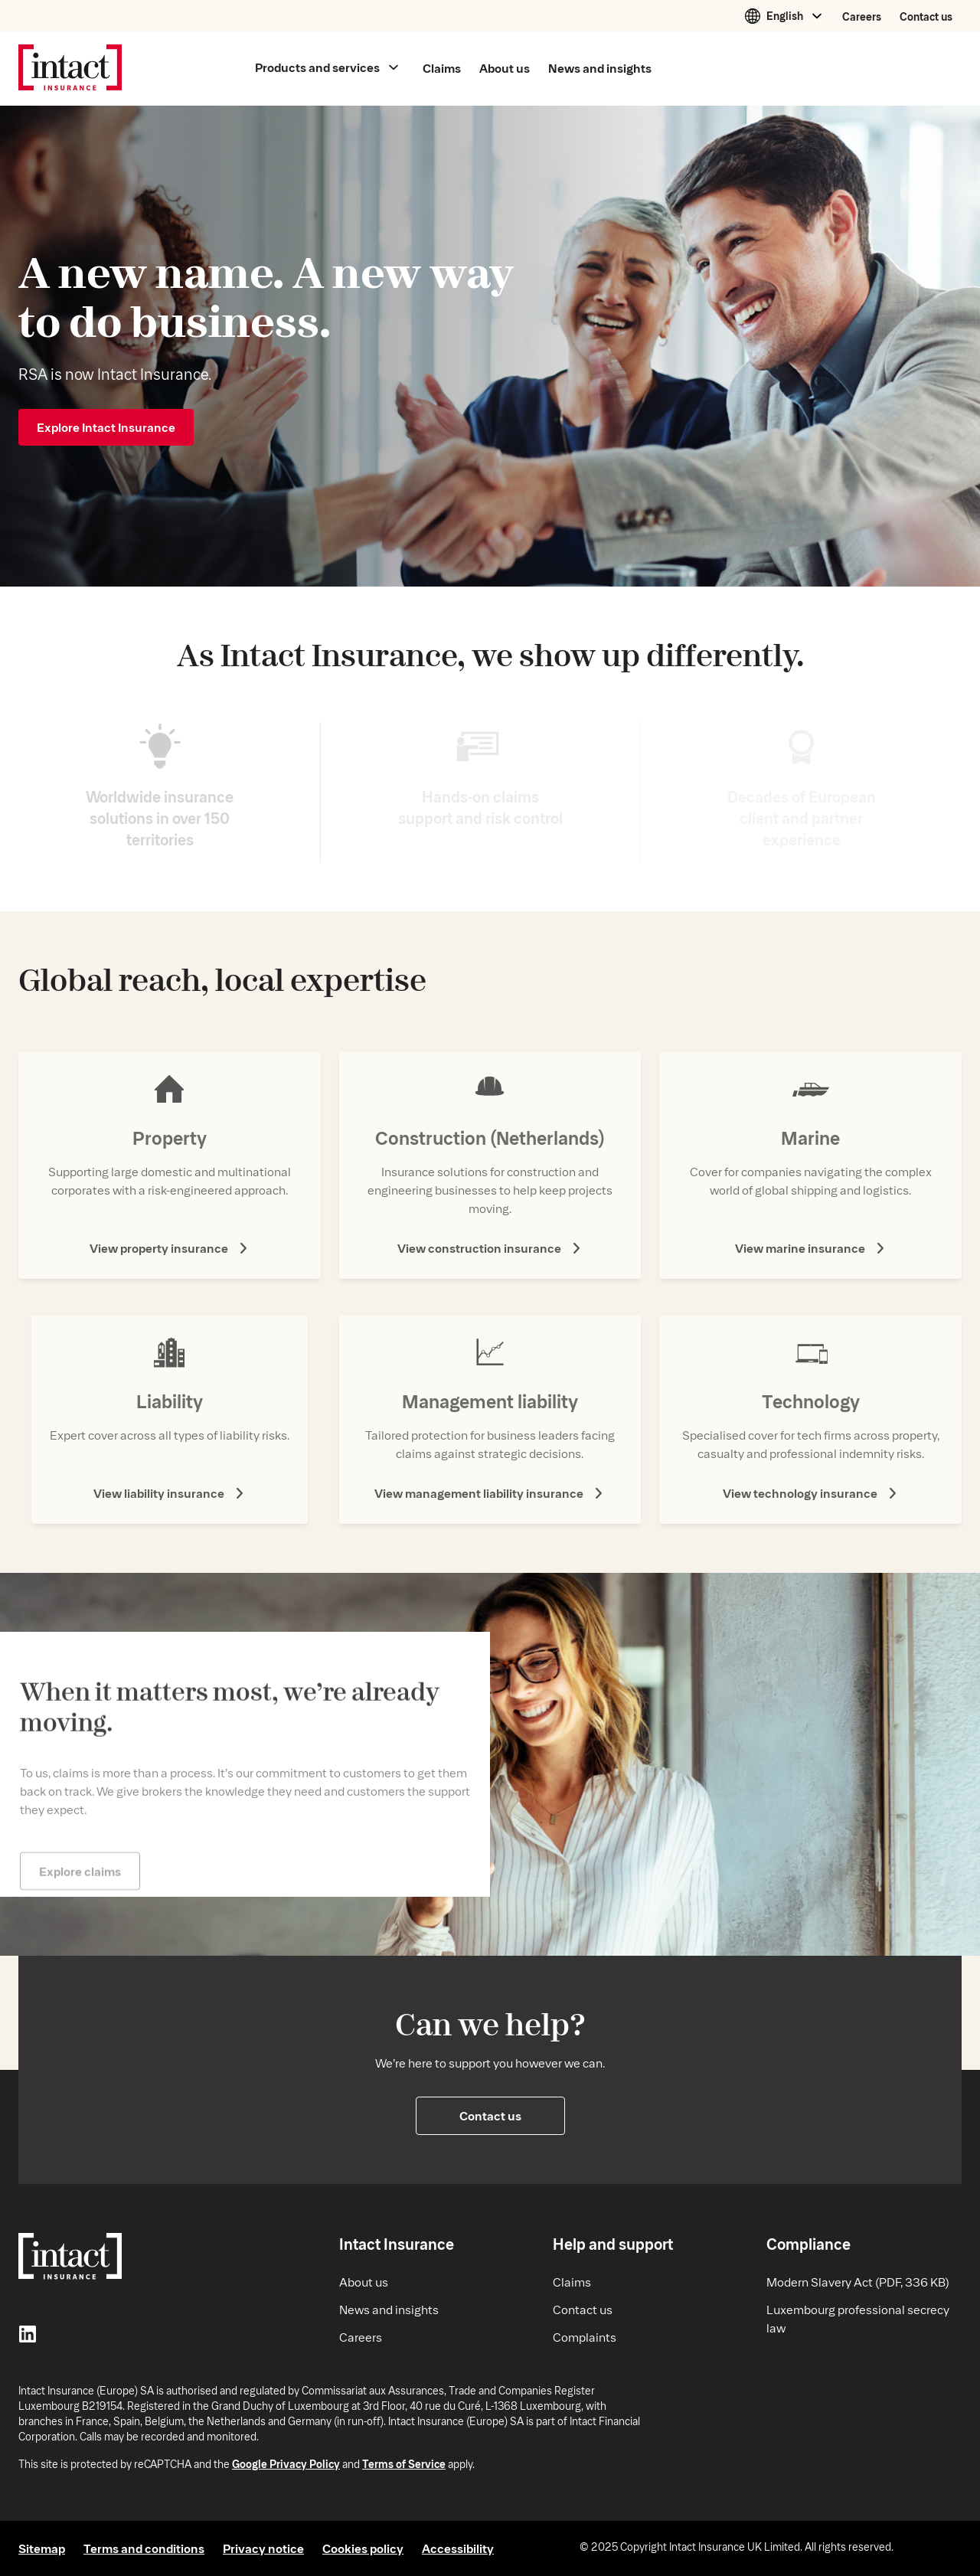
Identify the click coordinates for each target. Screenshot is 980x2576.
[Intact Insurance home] (70, 68)
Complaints (584, 2336)
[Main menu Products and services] (326, 68)
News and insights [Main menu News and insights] (600, 67)
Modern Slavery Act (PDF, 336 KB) (857, 2281)
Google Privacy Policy (286, 2463)
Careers (861, 16)
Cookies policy (362, 2548)
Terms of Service (404, 2463)
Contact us (926, 16)
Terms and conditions (143, 2548)
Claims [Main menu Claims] (442, 67)
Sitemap (41, 2548)
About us (363, 2281)
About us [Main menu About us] (504, 67)
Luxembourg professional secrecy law (857, 2318)
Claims (572, 2281)
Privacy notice (263, 2548)
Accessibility (458, 2548)
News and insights (389, 2309)
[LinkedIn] (27, 2335)
